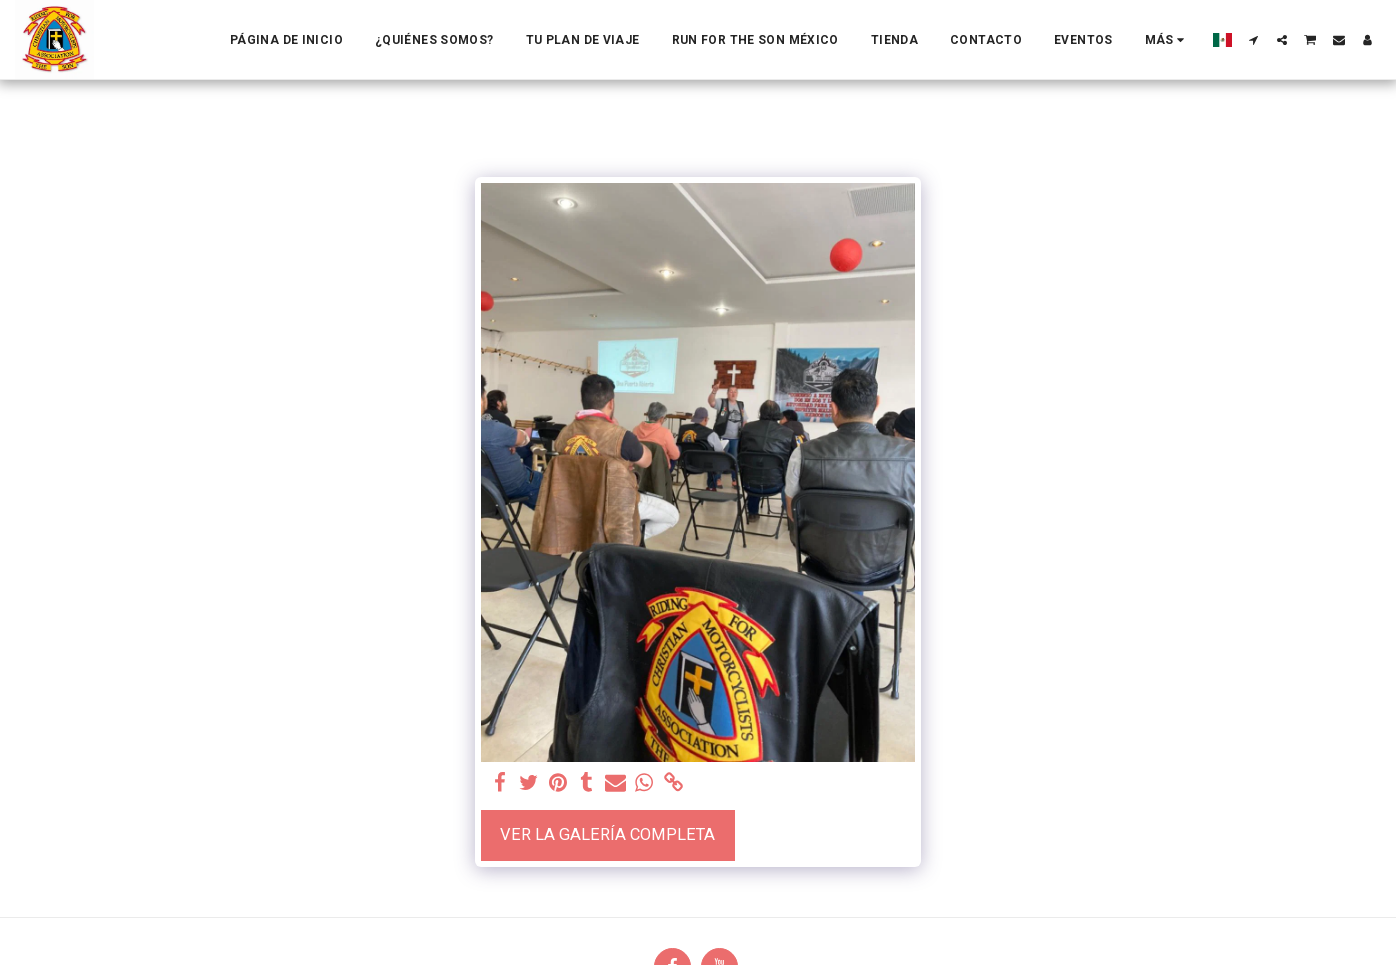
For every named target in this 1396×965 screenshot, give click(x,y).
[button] (1254, 40)
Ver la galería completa (607, 834)
